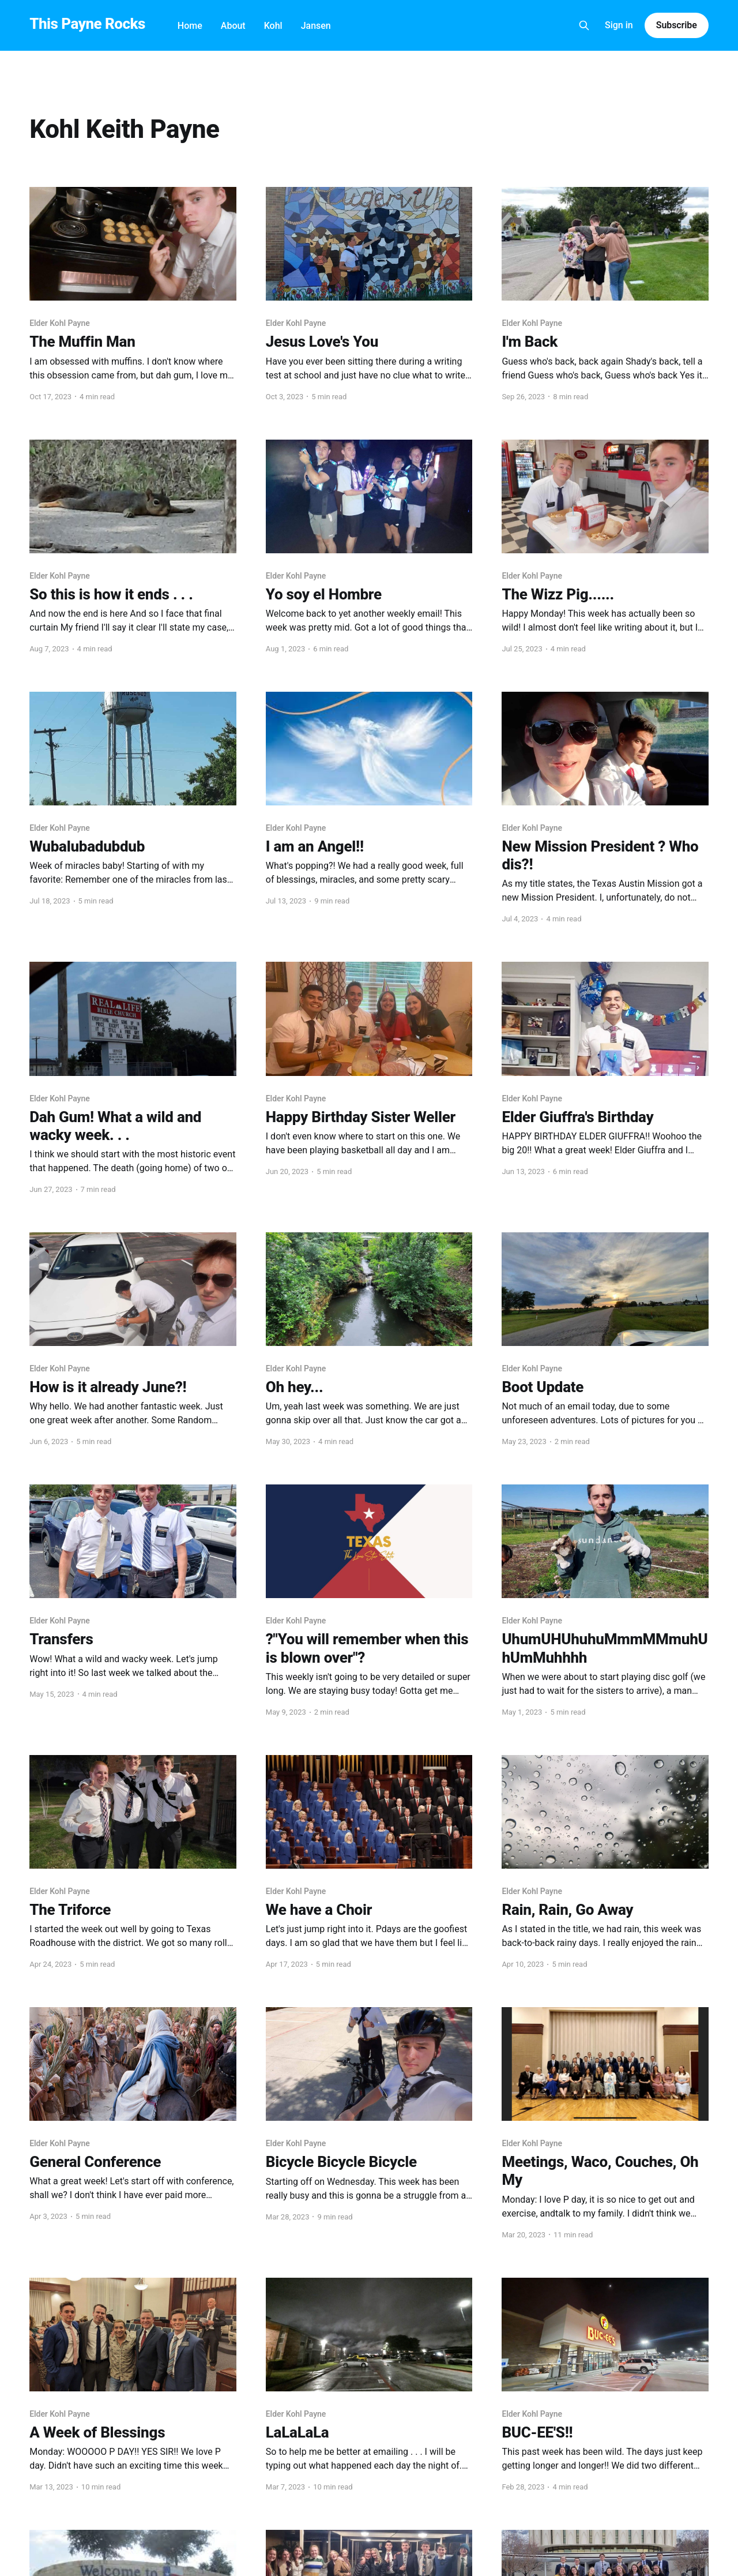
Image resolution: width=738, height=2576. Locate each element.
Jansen (316, 25)
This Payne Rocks (87, 24)
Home (190, 25)
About (233, 25)
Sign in (619, 25)
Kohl (273, 25)
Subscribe (676, 25)
